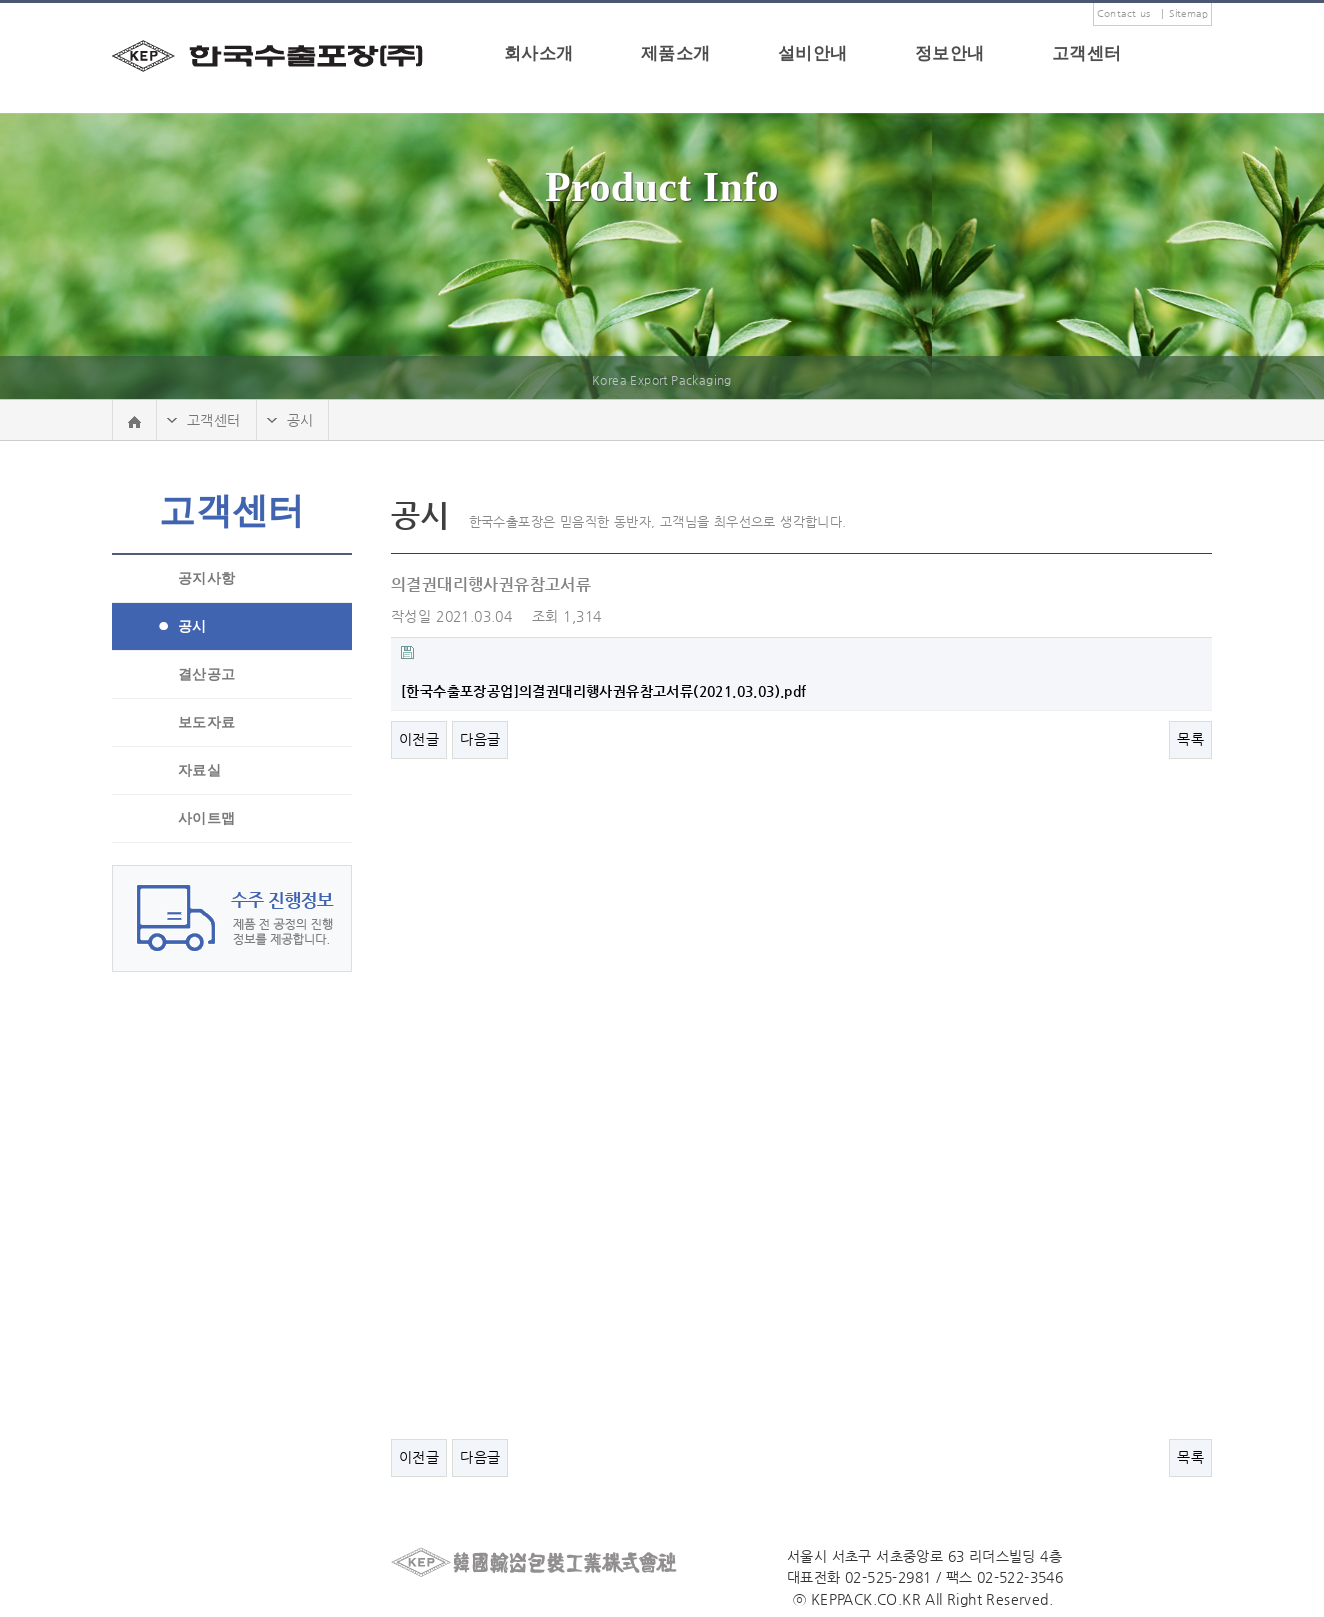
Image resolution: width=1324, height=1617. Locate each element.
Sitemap (1188, 13)
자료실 (199, 770)
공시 (192, 626)
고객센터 (1087, 53)
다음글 (480, 739)
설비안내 (813, 53)
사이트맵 (207, 818)
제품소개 (676, 53)
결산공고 (207, 674)
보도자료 (207, 722)
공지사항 (207, 578)
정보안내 (950, 53)
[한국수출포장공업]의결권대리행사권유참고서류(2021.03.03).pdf (604, 691)
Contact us (1124, 13)
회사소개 (539, 53)
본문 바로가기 (0, 3)
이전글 (419, 739)
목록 (1190, 739)
